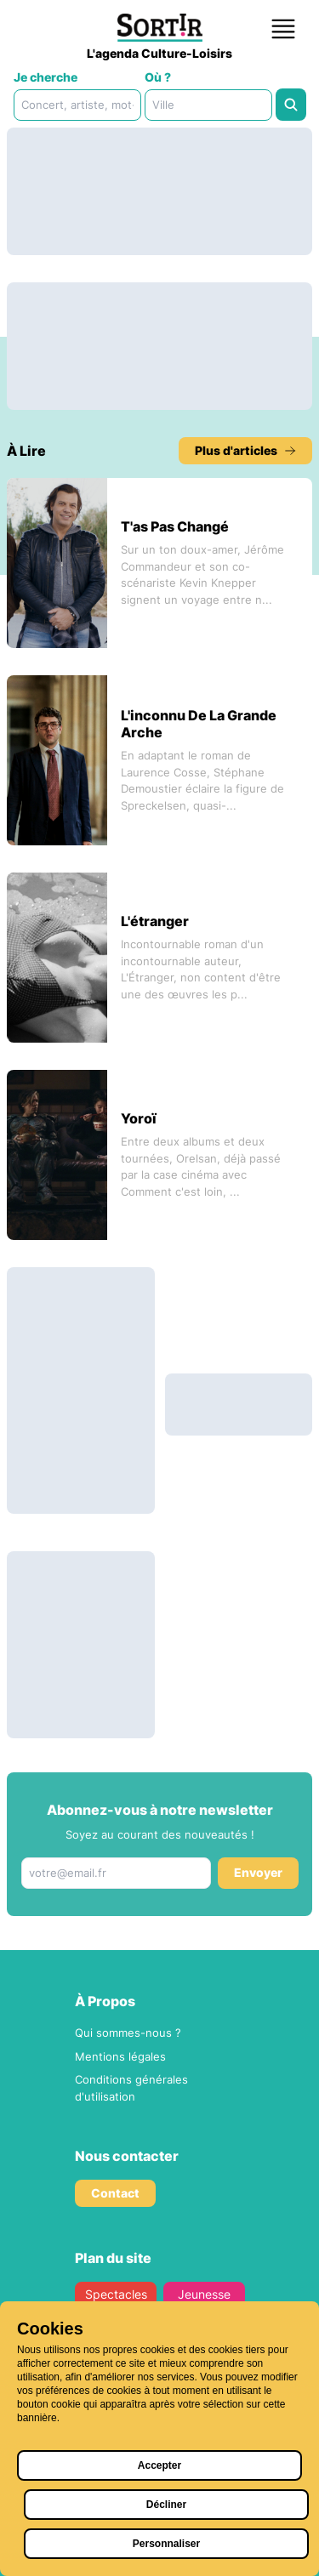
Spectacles (115, 2294)
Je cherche (45, 77)
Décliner (166, 2505)
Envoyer (258, 1872)
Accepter (159, 2465)
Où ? (158, 77)
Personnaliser (166, 2544)
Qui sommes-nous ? (128, 2032)
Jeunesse (204, 2294)
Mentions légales (120, 2056)
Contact (115, 2193)
